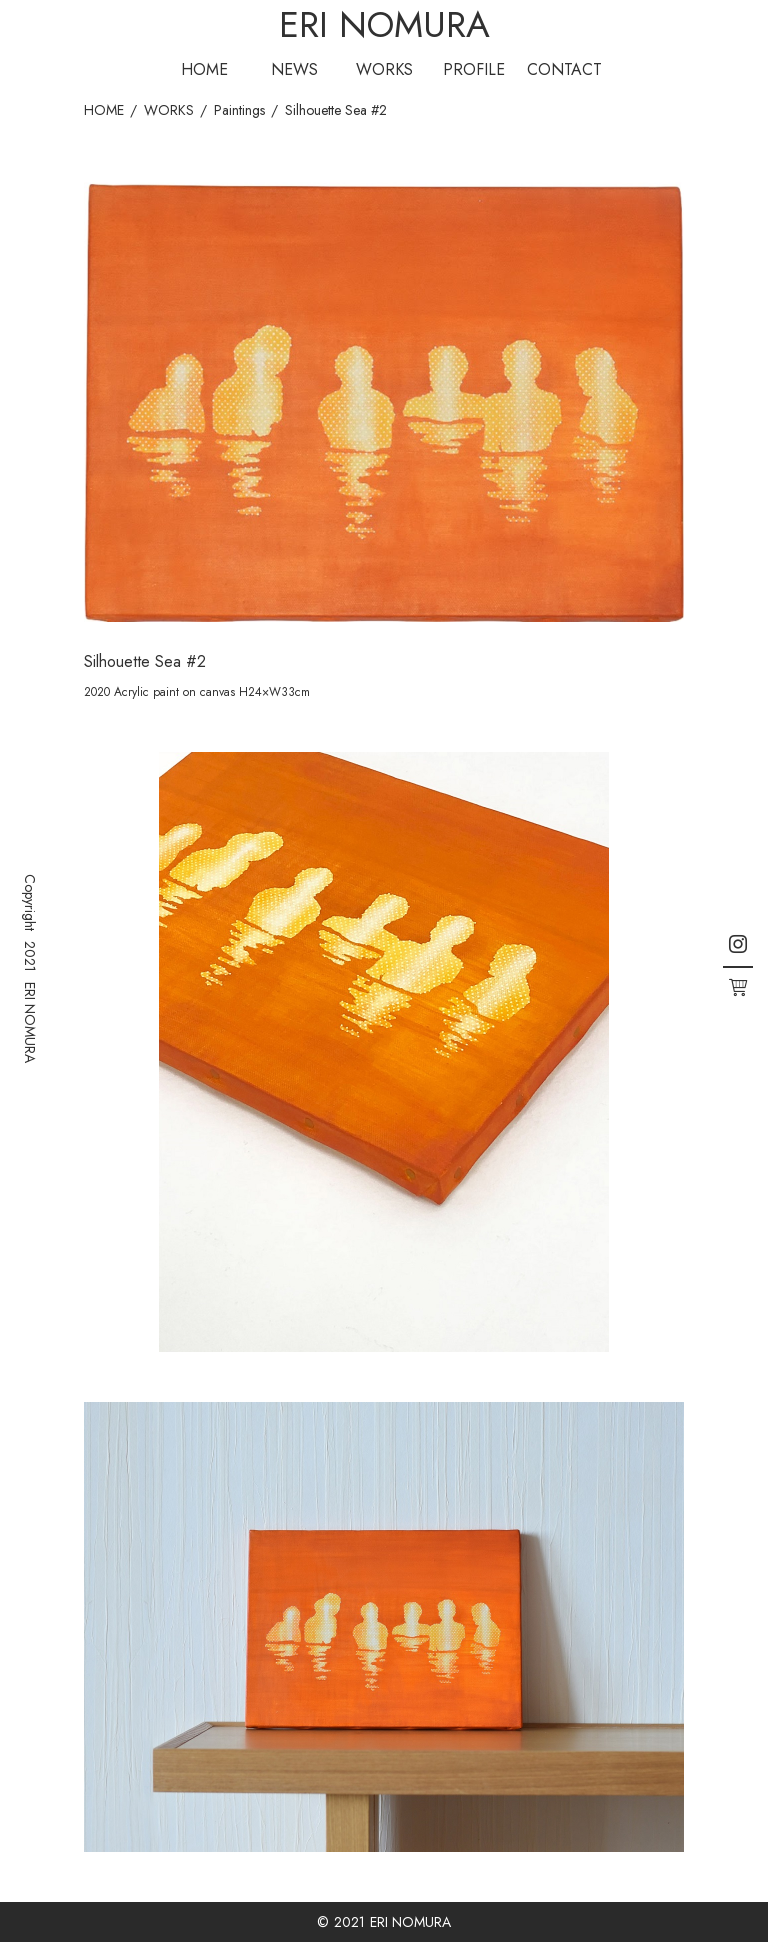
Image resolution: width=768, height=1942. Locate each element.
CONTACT (564, 69)
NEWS (294, 69)
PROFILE (474, 69)
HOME (204, 69)
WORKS (384, 69)
